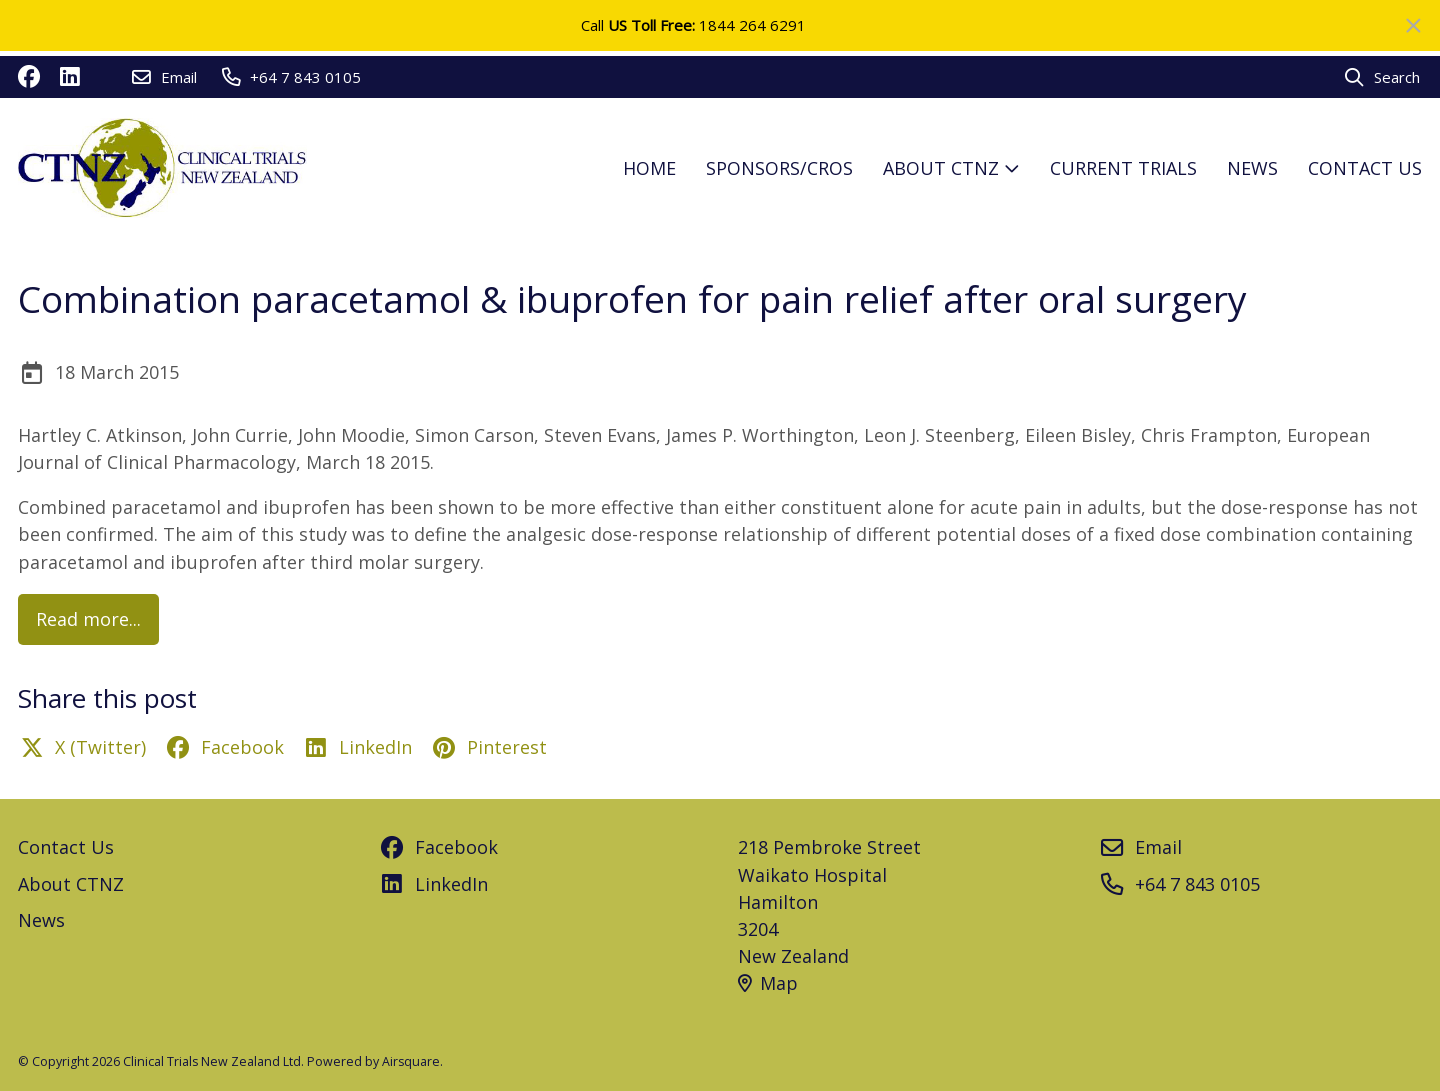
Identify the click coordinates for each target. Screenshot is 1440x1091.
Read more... (88, 619)
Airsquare (411, 1061)
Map (768, 983)
